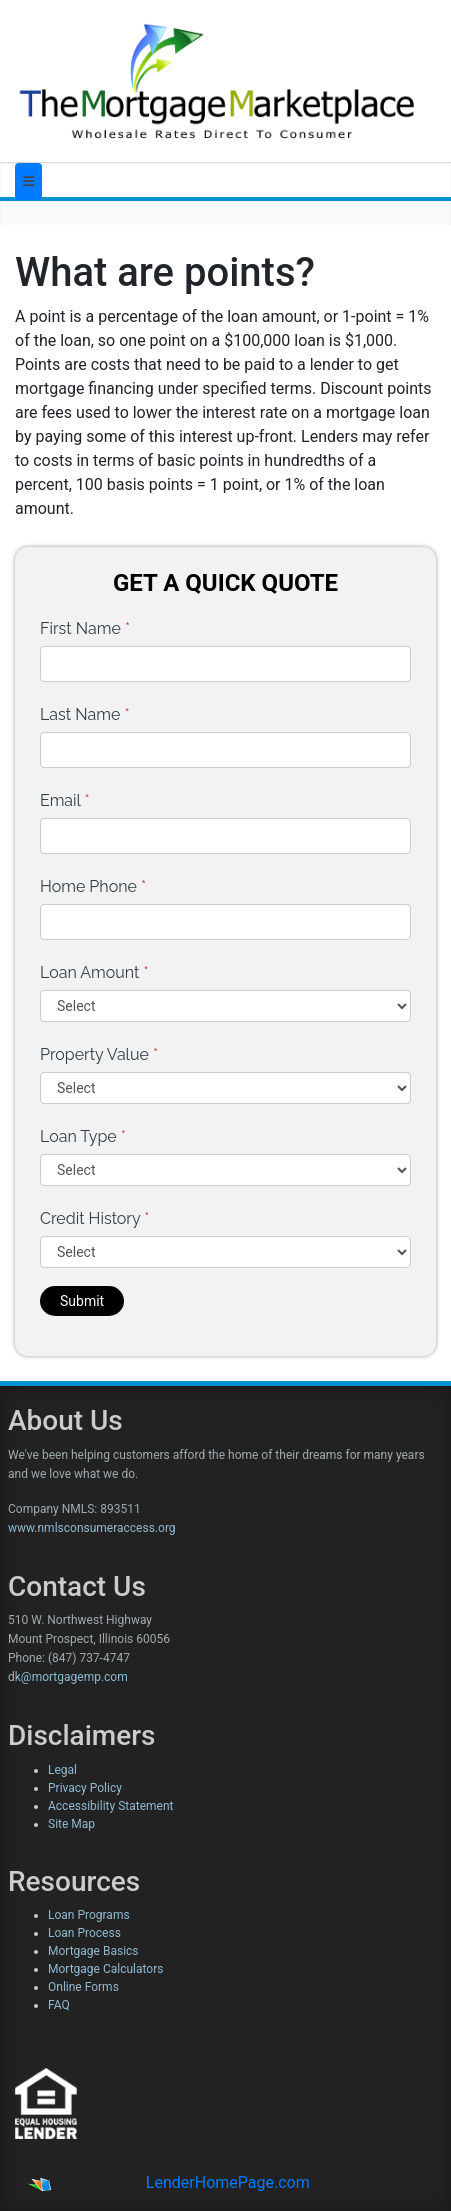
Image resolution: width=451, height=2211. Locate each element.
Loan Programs (89, 1915)
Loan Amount (94, 972)
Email (65, 800)
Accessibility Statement (110, 1806)
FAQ (59, 2005)
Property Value (99, 1054)
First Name (85, 628)
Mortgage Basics (93, 1951)
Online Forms (83, 1987)
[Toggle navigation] (28, 181)
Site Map (71, 1824)
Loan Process (84, 1933)
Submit (82, 1301)
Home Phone (93, 886)
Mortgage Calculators (105, 1969)
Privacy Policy (85, 1788)
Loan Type (83, 1136)
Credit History (94, 1218)
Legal (62, 1770)
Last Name (85, 714)
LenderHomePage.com (228, 2182)
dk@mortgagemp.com (68, 1677)
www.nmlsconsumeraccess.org (92, 1528)
